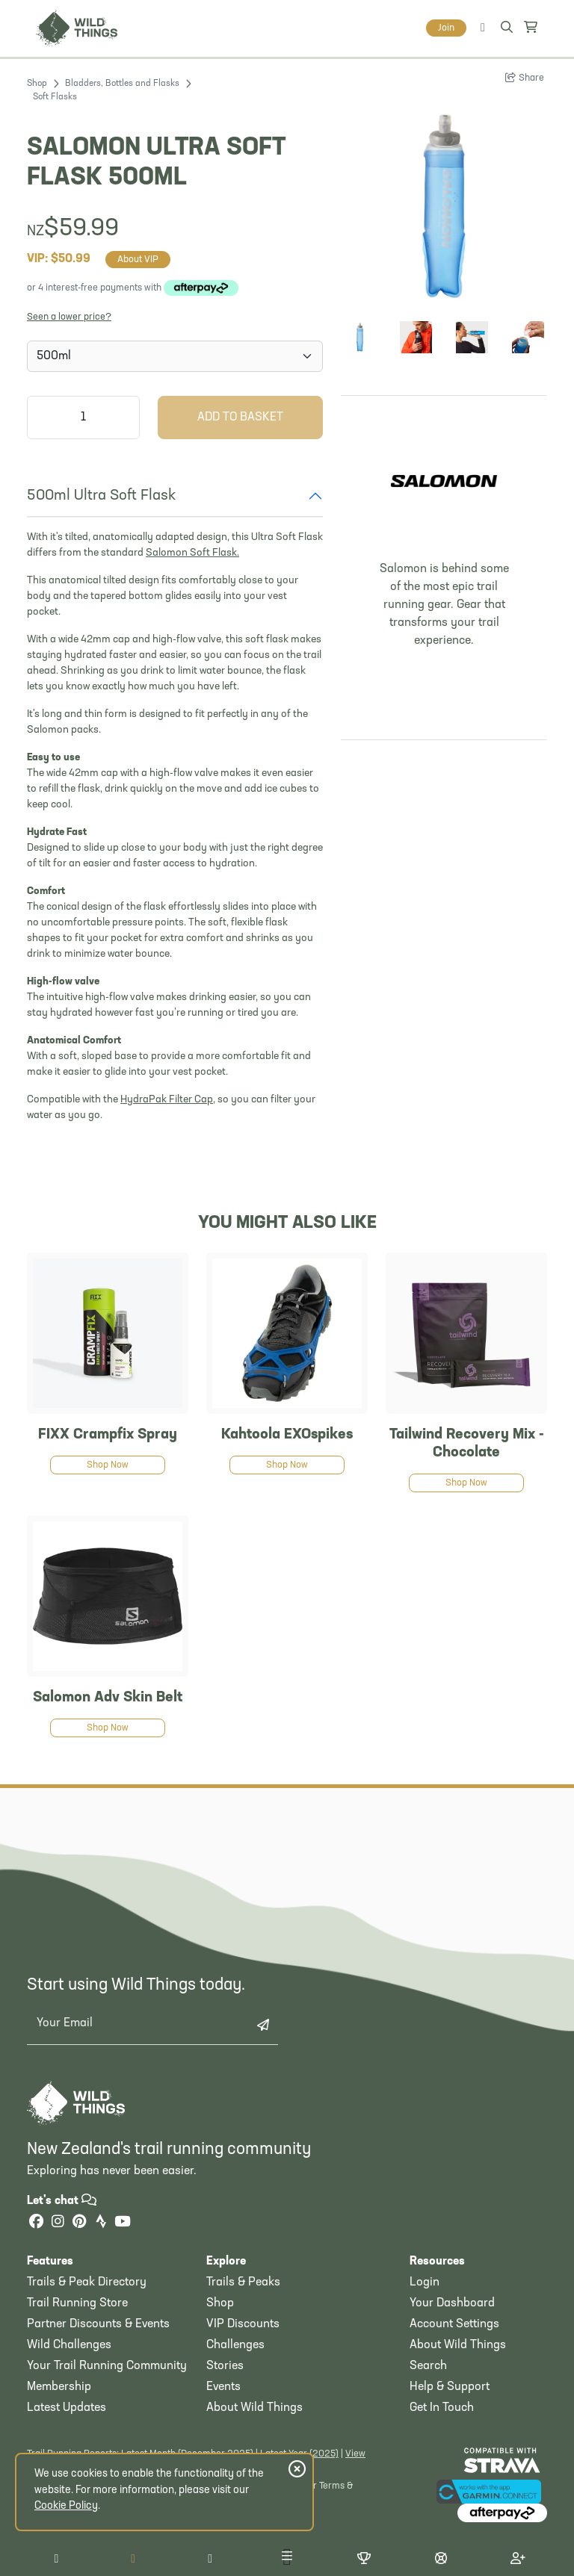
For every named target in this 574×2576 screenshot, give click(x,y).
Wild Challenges (69, 2345)
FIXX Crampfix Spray (107, 1434)
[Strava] (101, 2223)
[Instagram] (58, 2223)
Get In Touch (442, 2408)
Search (428, 2366)
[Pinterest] (79, 2223)
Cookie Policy (66, 2506)
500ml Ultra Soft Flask (101, 495)
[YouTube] (123, 2223)
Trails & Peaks (243, 2282)
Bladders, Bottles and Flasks (122, 83)
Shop (37, 83)
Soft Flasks (55, 97)
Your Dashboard (452, 2303)
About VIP (137, 259)
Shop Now (108, 1465)
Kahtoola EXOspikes (287, 1434)
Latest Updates (66, 2408)
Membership (59, 2387)
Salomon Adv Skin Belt (107, 1697)
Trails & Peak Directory (86, 2282)
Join (446, 28)
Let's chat (61, 2201)
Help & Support (450, 2387)
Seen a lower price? (69, 317)
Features (50, 2262)
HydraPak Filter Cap (166, 1099)
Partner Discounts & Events (98, 2324)
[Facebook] (36, 2223)
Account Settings (454, 2324)
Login (424, 2282)
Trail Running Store (77, 2303)
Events (223, 2387)
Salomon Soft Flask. (192, 553)
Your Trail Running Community (107, 2366)
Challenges (235, 2345)
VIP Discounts (243, 2324)
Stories (225, 2366)
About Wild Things (254, 2408)
